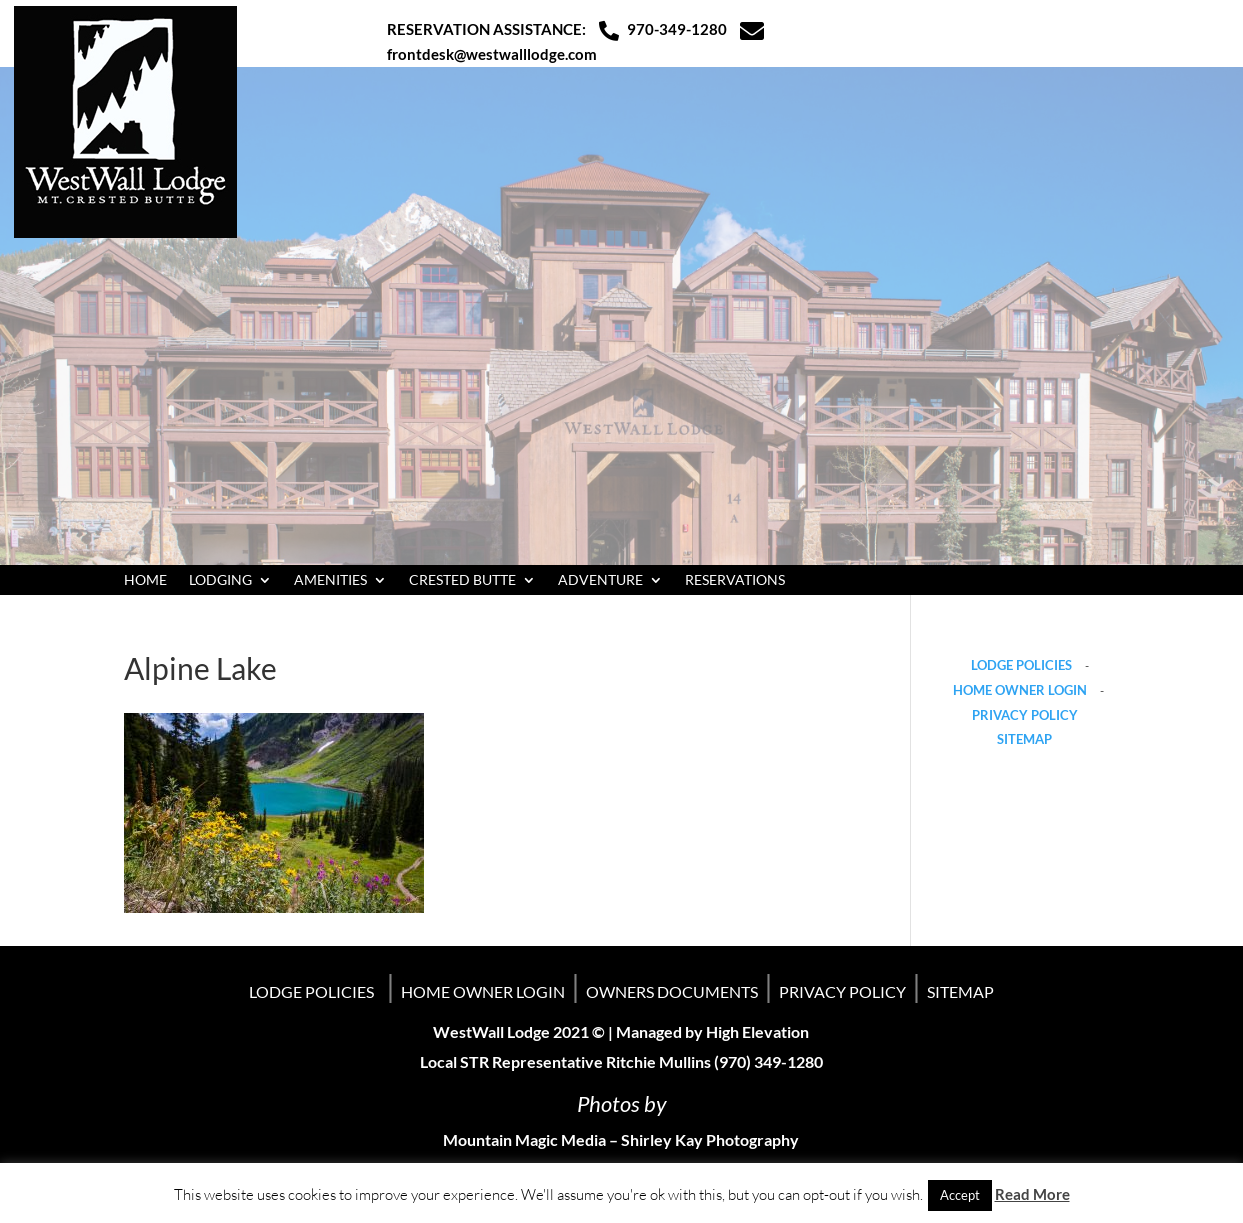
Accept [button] (960, 1195)
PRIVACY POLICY (1025, 715)
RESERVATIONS (735, 580)
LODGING (220, 580)
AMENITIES (330, 580)
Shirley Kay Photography (710, 1139)
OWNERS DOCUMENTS (672, 991)
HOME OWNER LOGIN (1020, 690)
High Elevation (757, 1031)
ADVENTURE (600, 580)
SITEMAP (1024, 739)
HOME (145, 580)
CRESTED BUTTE (462, 580)
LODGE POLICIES (1021, 665)
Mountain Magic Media (524, 1139)
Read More (1032, 1194)
